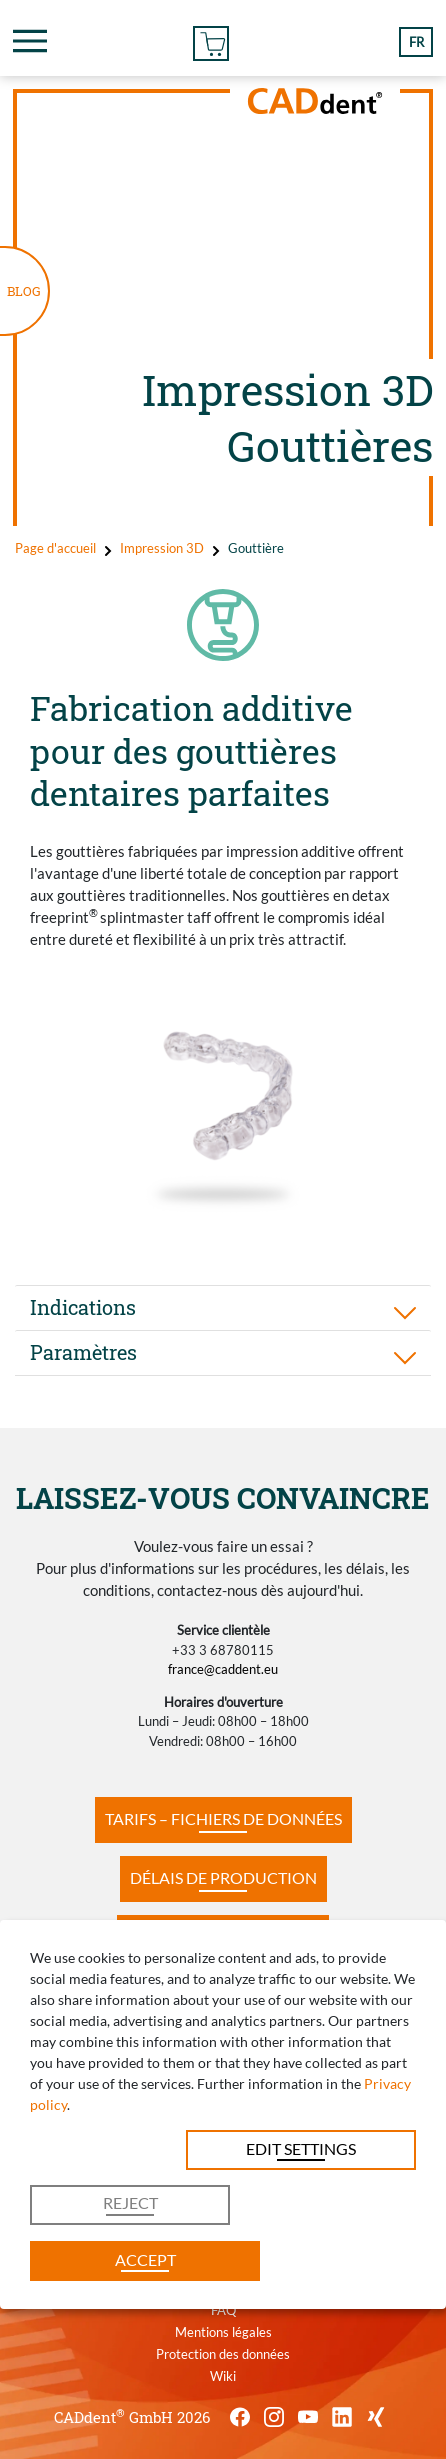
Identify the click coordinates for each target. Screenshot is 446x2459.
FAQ (223, 2310)
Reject (130, 2202)
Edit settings (301, 2148)
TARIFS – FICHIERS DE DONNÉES (223, 1818)
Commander (211, 40)
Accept (145, 2259)
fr (416, 42)
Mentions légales (223, 2332)
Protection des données (223, 2354)
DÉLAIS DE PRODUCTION (223, 1877)
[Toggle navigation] (30, 41)
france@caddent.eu (223, 1669)
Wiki (223, 2376)
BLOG (24, 291)
